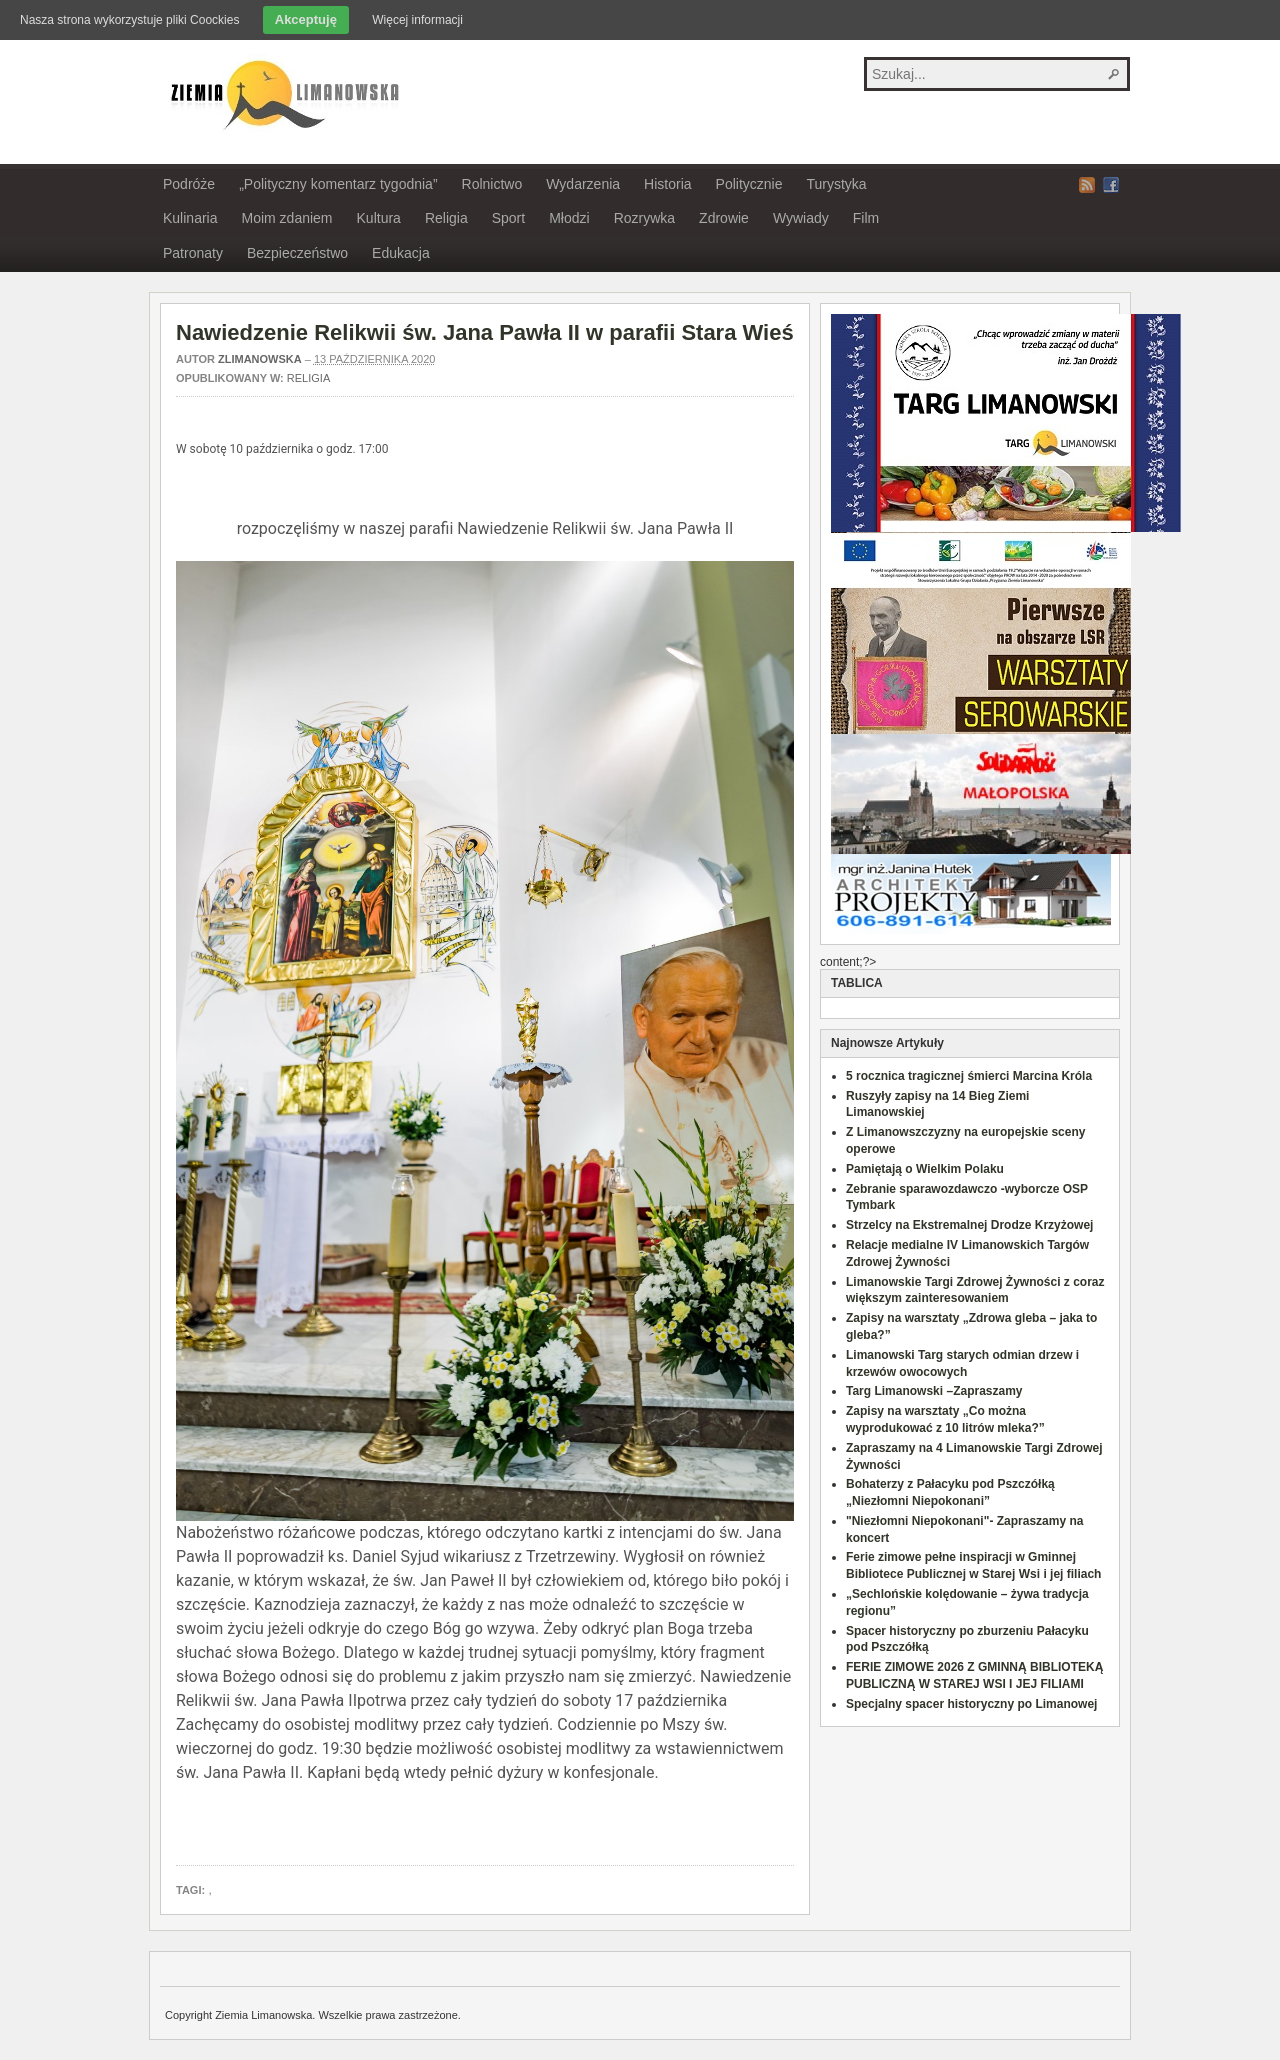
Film (866, 218)
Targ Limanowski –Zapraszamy (934, 1391)
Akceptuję (306, 19)
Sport (508, 218)
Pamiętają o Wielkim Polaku (925, 1169)
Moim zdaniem (286, 218)
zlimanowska (260, 359)
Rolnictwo (492, 184)
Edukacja (401, 253)
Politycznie (749, 184)
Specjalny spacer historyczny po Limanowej (971, 1704)
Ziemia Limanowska (282, 93)
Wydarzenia (583, 184)
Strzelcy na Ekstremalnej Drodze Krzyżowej (969, 1225)
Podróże (189, 184)
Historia (667, 184)
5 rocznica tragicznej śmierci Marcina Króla (969, 1076)
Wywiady (801, 218)
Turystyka (836, 184)
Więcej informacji (417, 20)
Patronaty (193, 253)
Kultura (379, 218)
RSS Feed (1087, 185)
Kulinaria (190, 218)
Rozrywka (644, 218)
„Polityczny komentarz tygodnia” (338, 184)
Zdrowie (724, 218)
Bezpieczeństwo (297, 253)
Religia (446, 218)
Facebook (1111, 185)
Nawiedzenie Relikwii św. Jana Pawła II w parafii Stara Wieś (485, 332)
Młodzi (569, 218)
